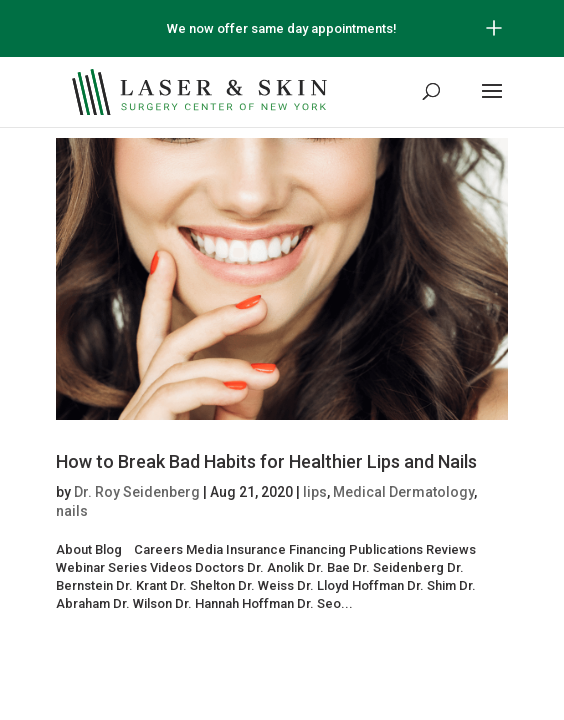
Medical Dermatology (403, 492)
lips (315, 492)
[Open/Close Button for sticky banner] (494, 28)
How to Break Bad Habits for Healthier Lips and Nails (266, 461)
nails (72, 511)
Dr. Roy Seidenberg (137, 492)
